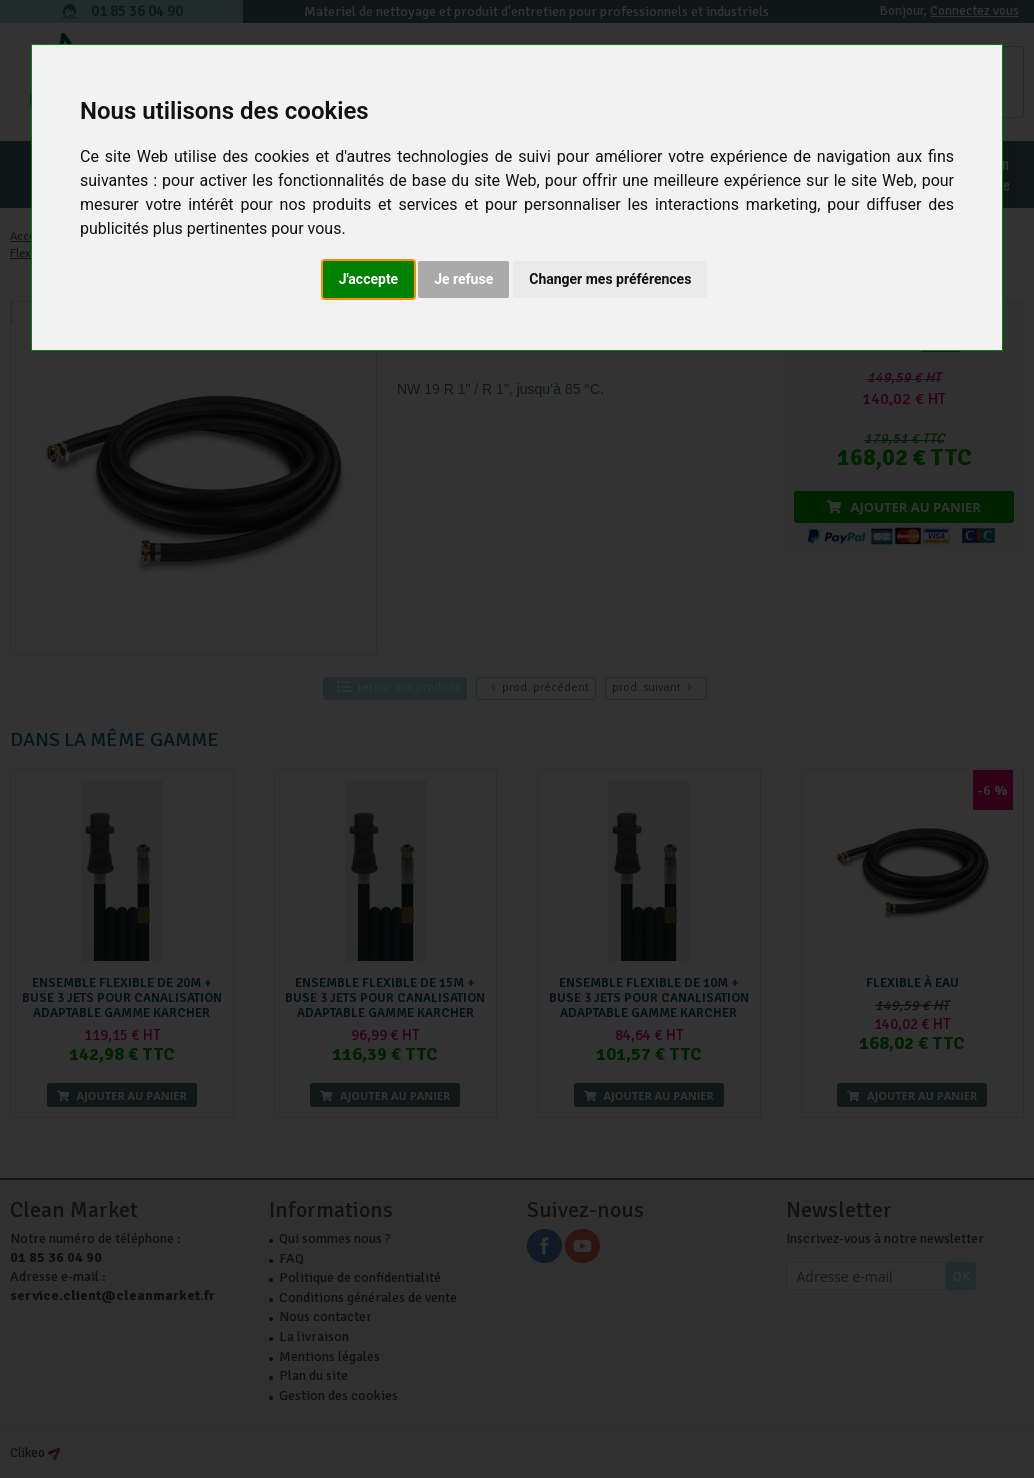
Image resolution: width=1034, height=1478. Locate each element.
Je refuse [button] (463, 279)
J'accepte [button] (369, 279)
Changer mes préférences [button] (610, 279)
